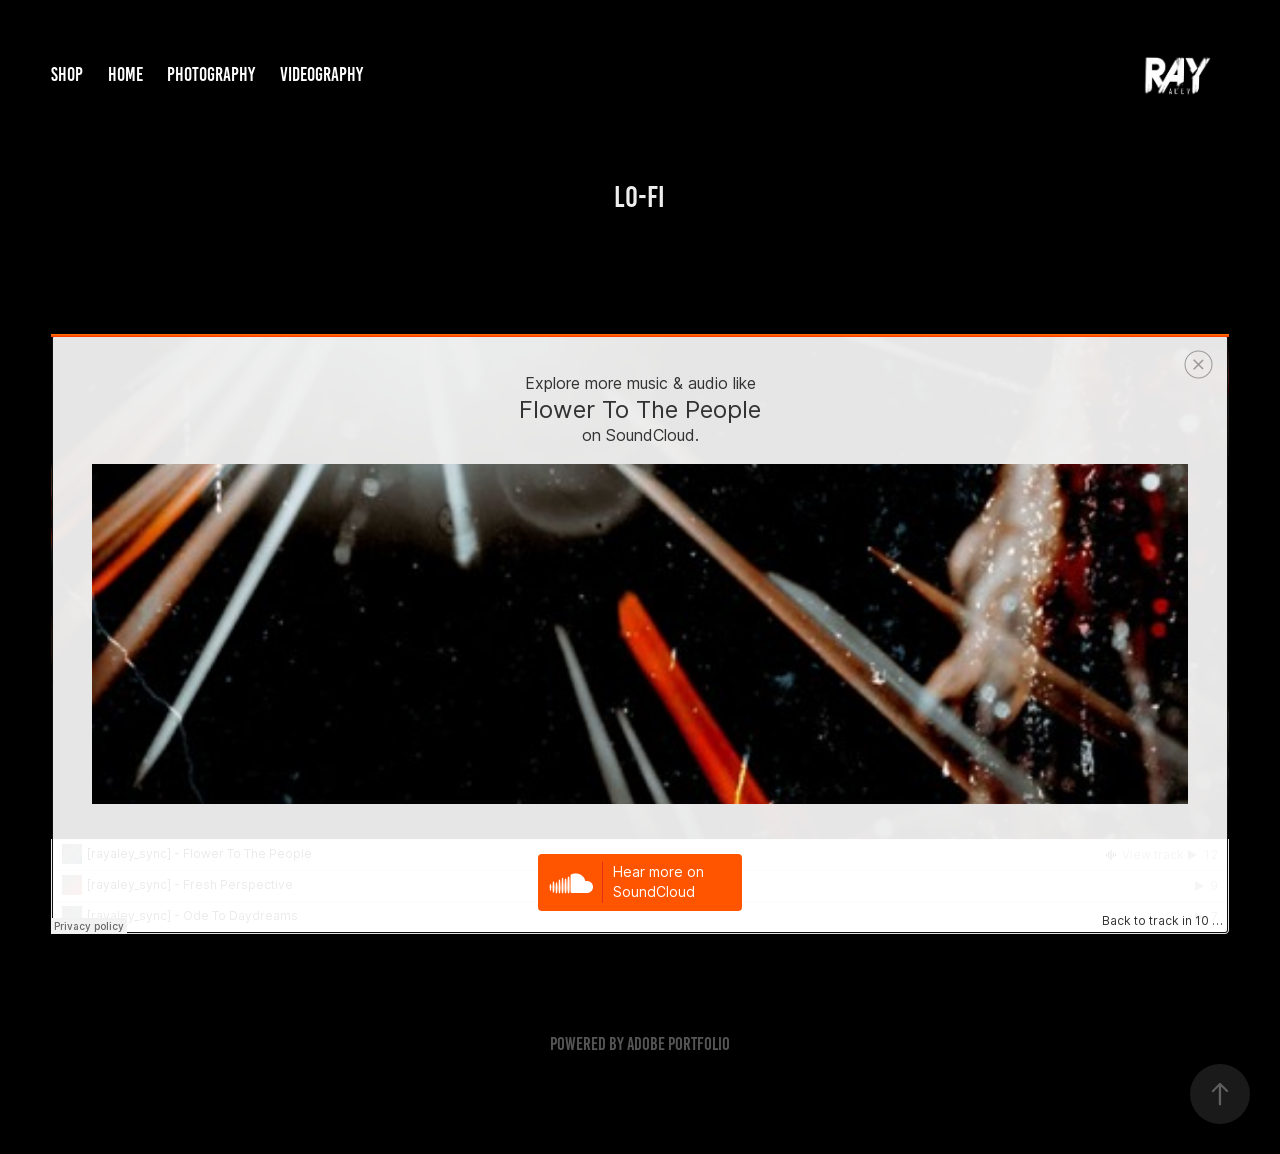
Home (125, 74)
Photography (211, 74)
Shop (67, 74)
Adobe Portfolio (678, 1044)
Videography (321, 74)
